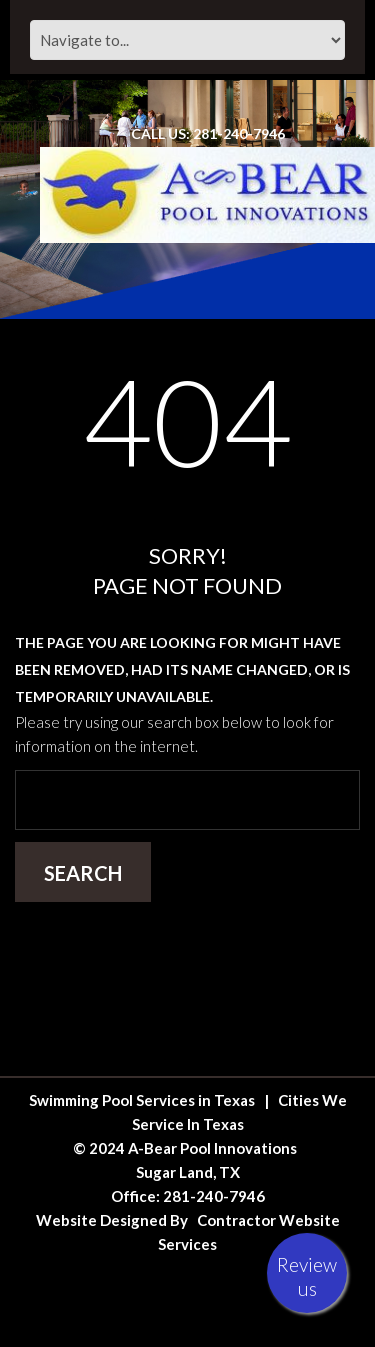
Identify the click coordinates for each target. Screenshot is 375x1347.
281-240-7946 (214, 1196)
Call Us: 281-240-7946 (208, 133)
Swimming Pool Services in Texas (142, 1100)
